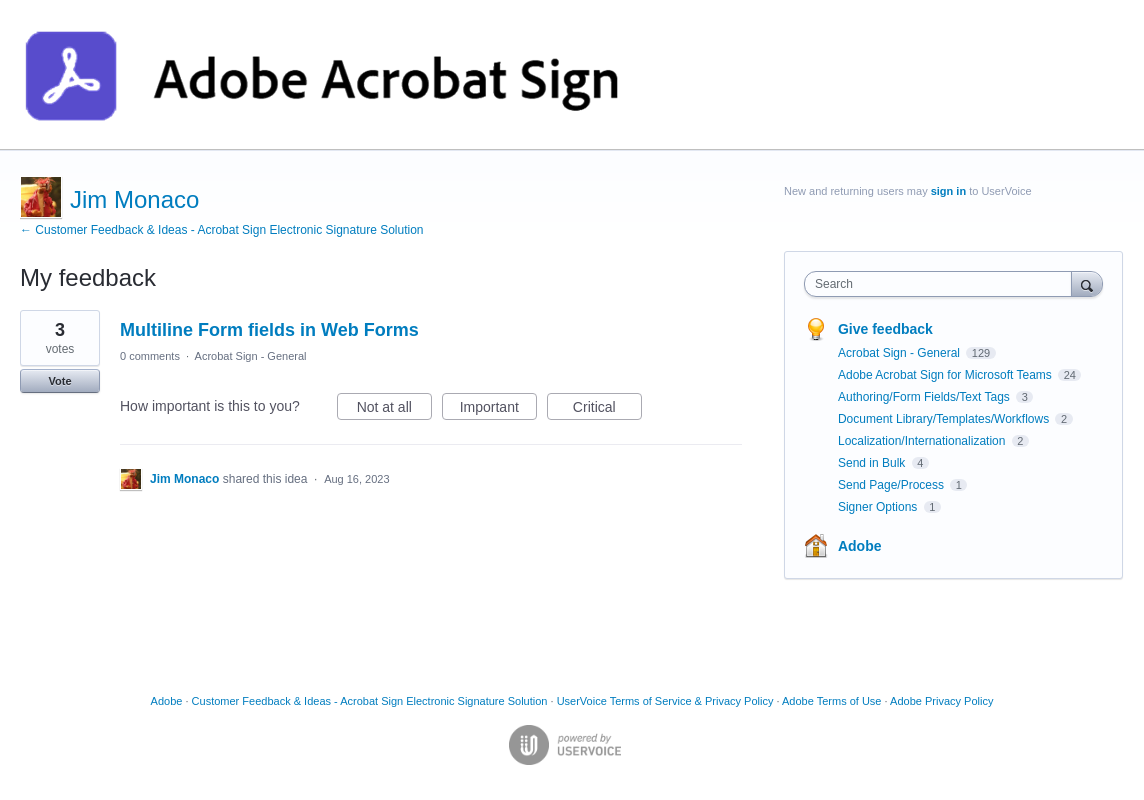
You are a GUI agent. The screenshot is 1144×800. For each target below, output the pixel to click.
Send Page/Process (892, 485)
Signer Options (879, 507)
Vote (59, 381)
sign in (948, 191)
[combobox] (942, 284)
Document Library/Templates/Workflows (945, 419)
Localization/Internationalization (923, 441)
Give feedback (885, 329)
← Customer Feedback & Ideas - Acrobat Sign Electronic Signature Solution (222, 230)
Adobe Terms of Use (831, 701)
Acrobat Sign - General (251, 356)
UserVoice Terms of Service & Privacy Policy (665, 701)
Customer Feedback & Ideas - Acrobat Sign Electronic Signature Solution (370, 701)
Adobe (860, 546)
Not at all (394, 410)
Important (498, 410)
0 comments (150, 356)
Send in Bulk (873, 463)
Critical (607, 410)
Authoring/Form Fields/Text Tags (925, 397)
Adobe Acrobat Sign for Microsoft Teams (946, 375)
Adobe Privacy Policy (941, 701)
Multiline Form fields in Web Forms (269, 330)
